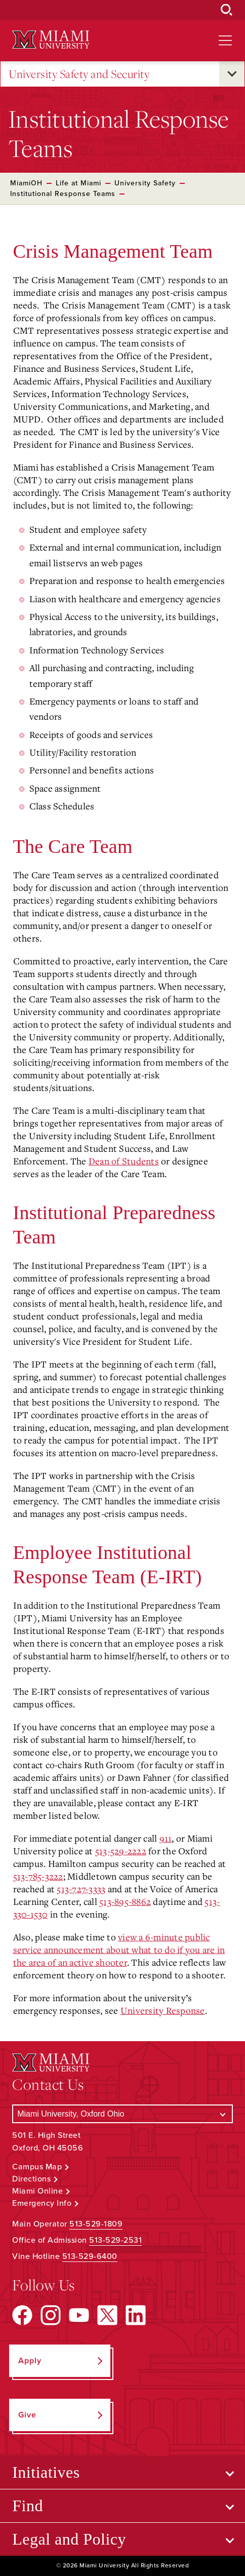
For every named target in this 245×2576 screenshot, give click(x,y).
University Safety (145, 183)
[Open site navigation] (225, 40)
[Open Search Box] (227, 10)
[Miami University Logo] (50, 39)
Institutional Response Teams (62, 193)
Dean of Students (124, 1161)
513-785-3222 (38, 1876)
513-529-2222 (120, 1851)
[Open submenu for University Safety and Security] (231, 74)
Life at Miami (78, 183)
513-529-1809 (96, 2224)
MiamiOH (26, 183)
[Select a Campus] (122, 2113)
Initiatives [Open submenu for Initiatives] (45, 2472)
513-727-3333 (81, 1889)
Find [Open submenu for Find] (27, 2505)
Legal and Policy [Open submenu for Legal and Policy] (69, 2539)
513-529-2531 (115, 2240)
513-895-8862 (125, 1901)
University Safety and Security (79, 74)
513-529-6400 (89, 2256)
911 (165, 1838)
